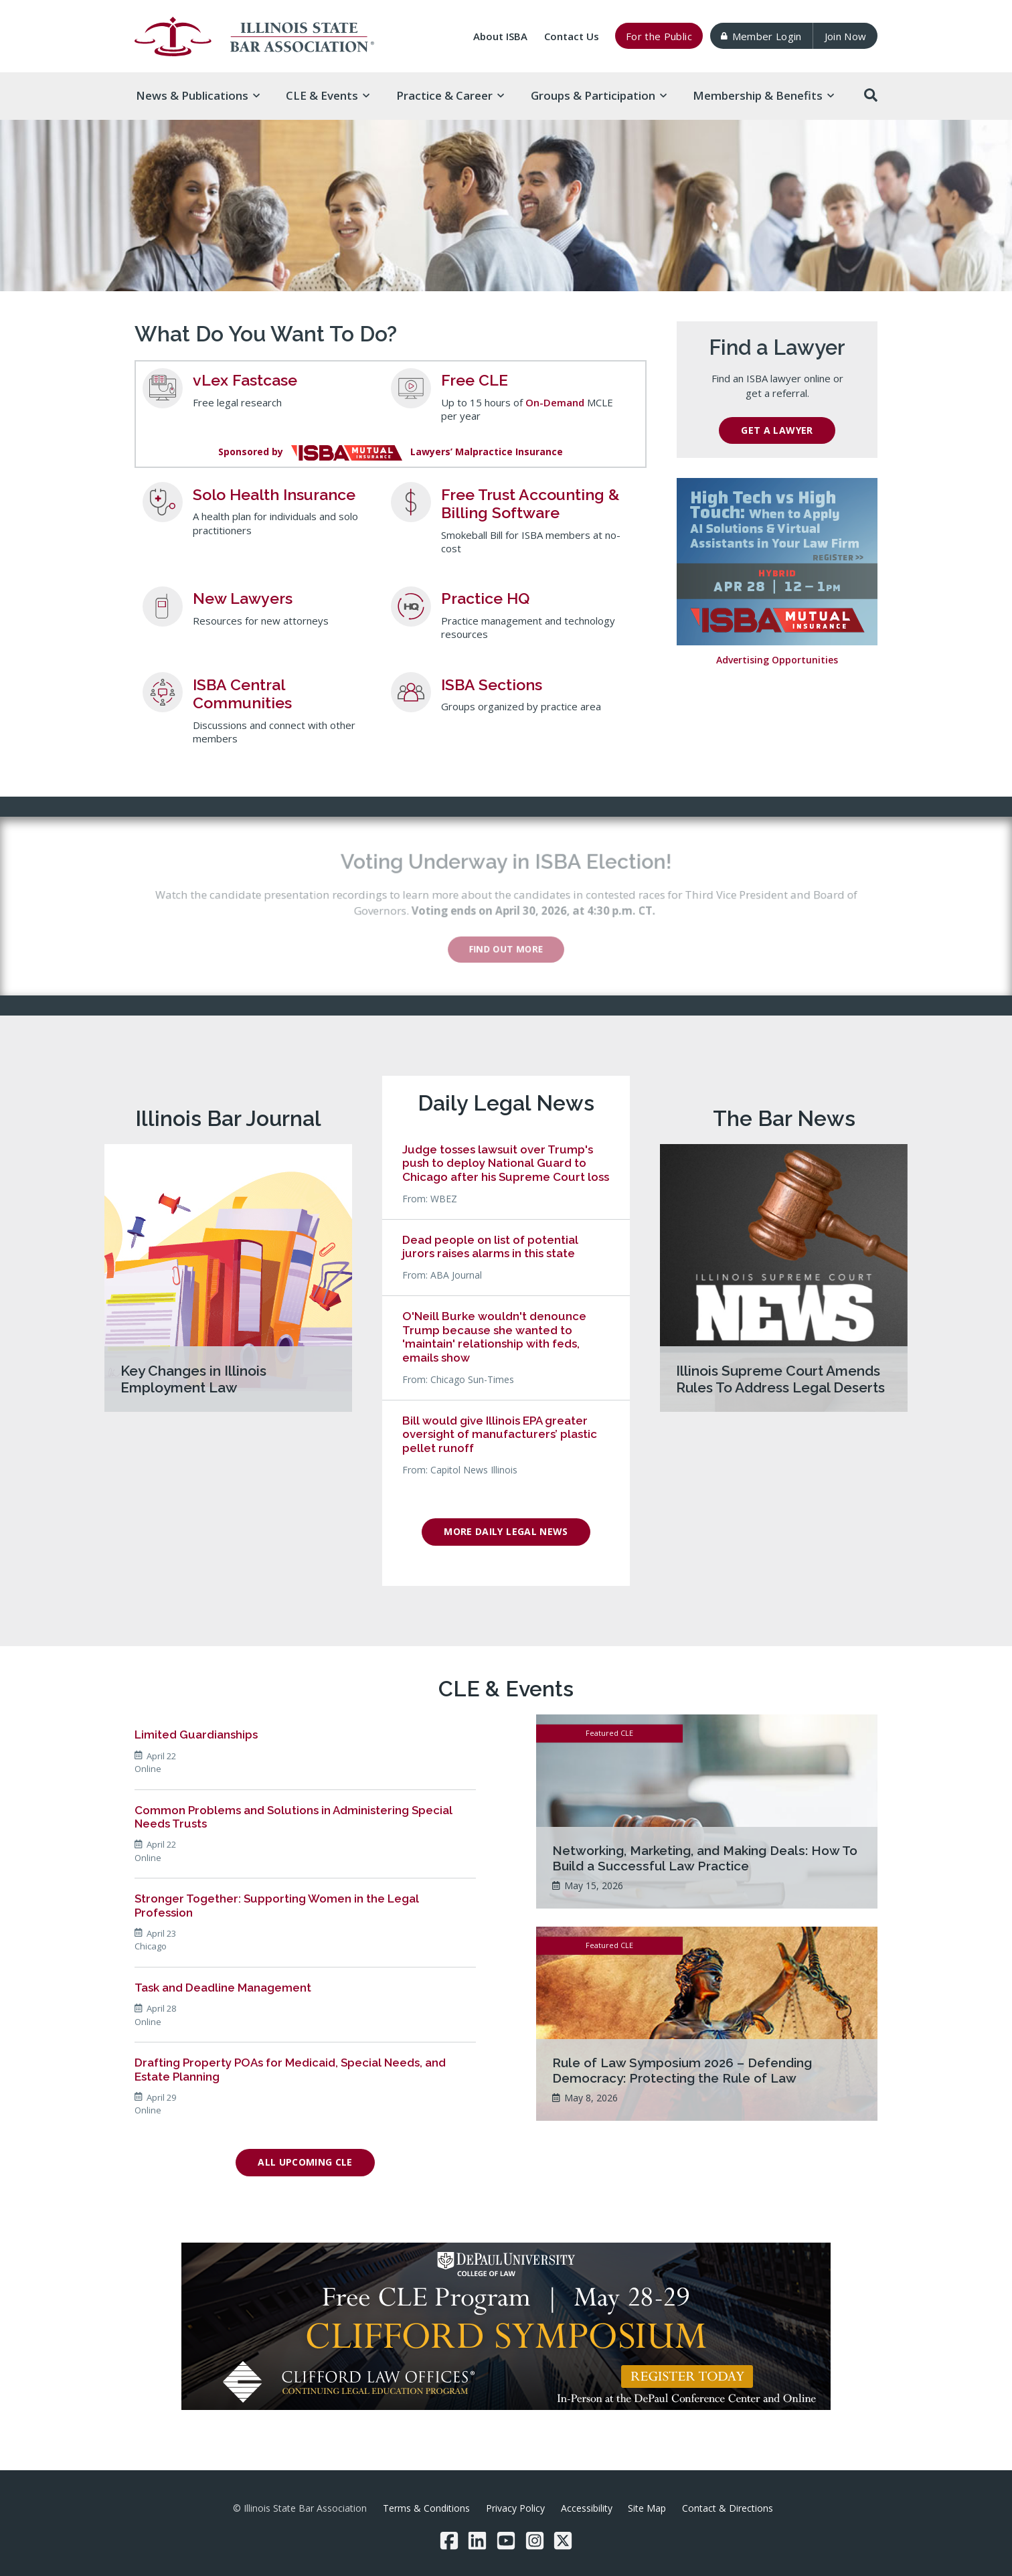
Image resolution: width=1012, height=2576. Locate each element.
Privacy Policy (515, 2508)
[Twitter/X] (563, 2540)
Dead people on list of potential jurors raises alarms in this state (490, 1246)
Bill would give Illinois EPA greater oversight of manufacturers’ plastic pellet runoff (499, 1434)
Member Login (761, 36)
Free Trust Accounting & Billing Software (530, 503)
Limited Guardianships (196, 1734)
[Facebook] (449, 2540)
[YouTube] (506, 2540)
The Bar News (784, 1118)
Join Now (846, 36)
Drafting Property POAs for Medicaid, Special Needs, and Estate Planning (290, 2069)
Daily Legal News (506, 1103)
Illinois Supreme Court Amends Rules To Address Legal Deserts (780, 1379)
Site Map (647, 2508)
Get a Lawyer (777, 430)
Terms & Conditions (426, 2508)
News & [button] (198, 95)
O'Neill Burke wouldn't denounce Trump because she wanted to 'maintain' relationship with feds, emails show (494, 1336)
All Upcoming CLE (305, 2162)
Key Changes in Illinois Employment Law (193, 1379)
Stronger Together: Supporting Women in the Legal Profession (277, 1905)
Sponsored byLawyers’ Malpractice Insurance (391, 451)
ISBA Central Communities (242, 693)
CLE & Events (506, 1688)
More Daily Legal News (506, 1531)
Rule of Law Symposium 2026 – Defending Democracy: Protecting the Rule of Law (682, 2070)
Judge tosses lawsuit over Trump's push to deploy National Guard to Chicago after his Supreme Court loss (505, 1163)
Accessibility (586, 2508)
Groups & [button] (599, 95)
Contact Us (571, 36)
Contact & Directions (727, 2508)
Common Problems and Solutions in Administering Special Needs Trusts (293, 1816)
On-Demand (554, 402)
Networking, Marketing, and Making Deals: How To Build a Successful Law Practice (704, 1858)
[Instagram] (535, 2540)
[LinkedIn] (477, 2540)
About (500, 36)
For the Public (659, 36)
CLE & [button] (327, 95)
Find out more (516, 949)
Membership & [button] (763, 95)
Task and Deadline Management (223, 1987)
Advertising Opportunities (777, 660)
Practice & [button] (450, 95)
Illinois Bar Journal (228, 1118)
